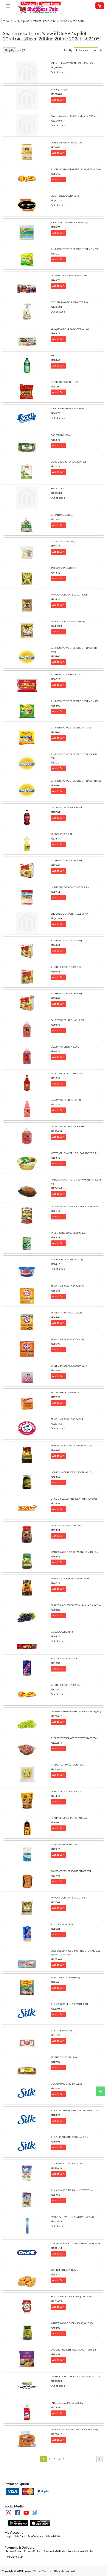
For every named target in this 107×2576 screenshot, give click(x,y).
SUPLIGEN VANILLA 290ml (64, 1658)
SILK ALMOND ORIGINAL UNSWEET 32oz (72, 2190)
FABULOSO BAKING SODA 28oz (67, 2402)
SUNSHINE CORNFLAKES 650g (66, 993)
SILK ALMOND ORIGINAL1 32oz (67, 2163)
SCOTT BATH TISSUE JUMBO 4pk (67, 408)
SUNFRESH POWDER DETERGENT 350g (71, 727)
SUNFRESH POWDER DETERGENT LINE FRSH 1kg (76, 780)
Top (99, 2089)
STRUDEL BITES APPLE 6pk (64, 2270)
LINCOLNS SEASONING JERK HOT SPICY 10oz (74, 1498)
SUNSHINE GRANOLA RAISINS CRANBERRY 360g (76, 169)
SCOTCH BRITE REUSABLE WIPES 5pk (70, 222)
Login (9, 2536)
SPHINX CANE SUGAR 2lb (63, 568)
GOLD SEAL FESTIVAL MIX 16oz (67, 1791)
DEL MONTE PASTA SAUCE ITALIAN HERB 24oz (74, 1206)
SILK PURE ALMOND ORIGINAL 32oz (69, 2137)
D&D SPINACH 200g (61, 435)
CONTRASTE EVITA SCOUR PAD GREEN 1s (72, 1871)
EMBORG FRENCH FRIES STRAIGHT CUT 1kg (73, 2349)
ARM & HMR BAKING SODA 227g (67, 1286)
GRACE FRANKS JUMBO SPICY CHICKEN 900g (74, 2429)
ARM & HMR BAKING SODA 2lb (66, 1312)
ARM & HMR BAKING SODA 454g (67, 1339)
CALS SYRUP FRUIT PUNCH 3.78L (67, 1126)
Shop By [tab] (9, 50)
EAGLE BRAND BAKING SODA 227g (69, 1365)
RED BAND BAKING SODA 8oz (66, 1392)
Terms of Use (13, 2551)
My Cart (20, 2536)
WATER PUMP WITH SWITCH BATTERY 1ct (72, 2216)
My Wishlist (53, 2536)
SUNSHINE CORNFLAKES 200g (66, 940)
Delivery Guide (14, 2556)
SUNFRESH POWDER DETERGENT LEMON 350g (75, 701)
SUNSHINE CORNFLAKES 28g (65, 1685)
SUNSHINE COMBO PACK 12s (66, 674)
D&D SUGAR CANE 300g (63, 541)
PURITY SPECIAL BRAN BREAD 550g (69, 1817)
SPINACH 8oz (57, 488)
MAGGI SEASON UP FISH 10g (65, 1977)
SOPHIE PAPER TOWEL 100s (65, 1844)
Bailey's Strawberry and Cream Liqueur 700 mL (74, 116)
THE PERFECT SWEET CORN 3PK (67, 1764)
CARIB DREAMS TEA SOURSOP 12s (68, 461)
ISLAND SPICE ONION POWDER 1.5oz (70, 887)
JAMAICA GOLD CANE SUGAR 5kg (68, 621)
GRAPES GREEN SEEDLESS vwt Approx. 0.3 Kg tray (76, 1711)
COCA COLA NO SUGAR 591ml (66, 807)
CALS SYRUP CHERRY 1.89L (65, 1046)
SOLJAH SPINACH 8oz (62, 514)
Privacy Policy (32, 2551)
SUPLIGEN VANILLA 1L (62, 1924)
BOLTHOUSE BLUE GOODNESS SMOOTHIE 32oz (75, 2376)
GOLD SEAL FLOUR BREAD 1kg (66, 142)
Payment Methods (54, 2551)
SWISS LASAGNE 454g (62, 1631)
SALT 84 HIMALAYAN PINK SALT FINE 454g (72, 62)
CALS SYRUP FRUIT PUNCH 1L (66, 1099)
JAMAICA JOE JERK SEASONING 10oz (70, 1578)
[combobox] (52, 21)
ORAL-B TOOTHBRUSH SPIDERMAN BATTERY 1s (75, 2243)
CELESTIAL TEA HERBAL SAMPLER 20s (70, 328)
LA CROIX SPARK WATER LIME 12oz (69, 1232)
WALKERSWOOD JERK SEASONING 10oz (71, 1445)
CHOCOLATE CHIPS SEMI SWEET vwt (69, 913)
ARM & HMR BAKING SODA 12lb (67, 1419)
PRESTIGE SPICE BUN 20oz (64, 2057)
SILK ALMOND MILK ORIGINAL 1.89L (69, 2004)
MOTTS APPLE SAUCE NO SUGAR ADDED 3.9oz (74, 1153)
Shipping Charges (59, 89)
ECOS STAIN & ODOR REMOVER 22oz (70, 302)
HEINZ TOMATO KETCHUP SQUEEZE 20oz (72, 2296)
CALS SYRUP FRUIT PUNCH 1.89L (67, 1020)
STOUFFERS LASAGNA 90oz (65, 195)
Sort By (68, 50)
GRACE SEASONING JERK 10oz (66, 1525)
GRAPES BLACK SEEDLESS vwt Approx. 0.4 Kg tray (76, 1605)
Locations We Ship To (80, 2551)
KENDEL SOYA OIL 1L (61, 834)
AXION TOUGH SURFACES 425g (67, 1259)
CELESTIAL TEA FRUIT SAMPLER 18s (69, 275)
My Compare (35, 2536)
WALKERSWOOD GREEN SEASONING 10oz (73, 2323)
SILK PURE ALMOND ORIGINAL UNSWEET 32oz (75, 2110)
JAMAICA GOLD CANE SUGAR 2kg (68, 1897)
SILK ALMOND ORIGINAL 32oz (66, 2083)
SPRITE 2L (56, 355)
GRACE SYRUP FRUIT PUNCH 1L (67, 1073)
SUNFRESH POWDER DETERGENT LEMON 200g (75, 249)
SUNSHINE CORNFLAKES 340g (66, 967)
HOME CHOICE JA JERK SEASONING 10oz (72, 1472)
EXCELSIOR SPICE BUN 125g (65, 382)
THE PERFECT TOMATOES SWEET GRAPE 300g (74, 1738)
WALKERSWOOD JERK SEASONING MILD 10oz (74, 1552)
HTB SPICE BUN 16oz (61, 2030)
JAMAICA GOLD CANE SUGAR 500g (69, 594)
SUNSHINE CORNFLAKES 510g (66, 860)
